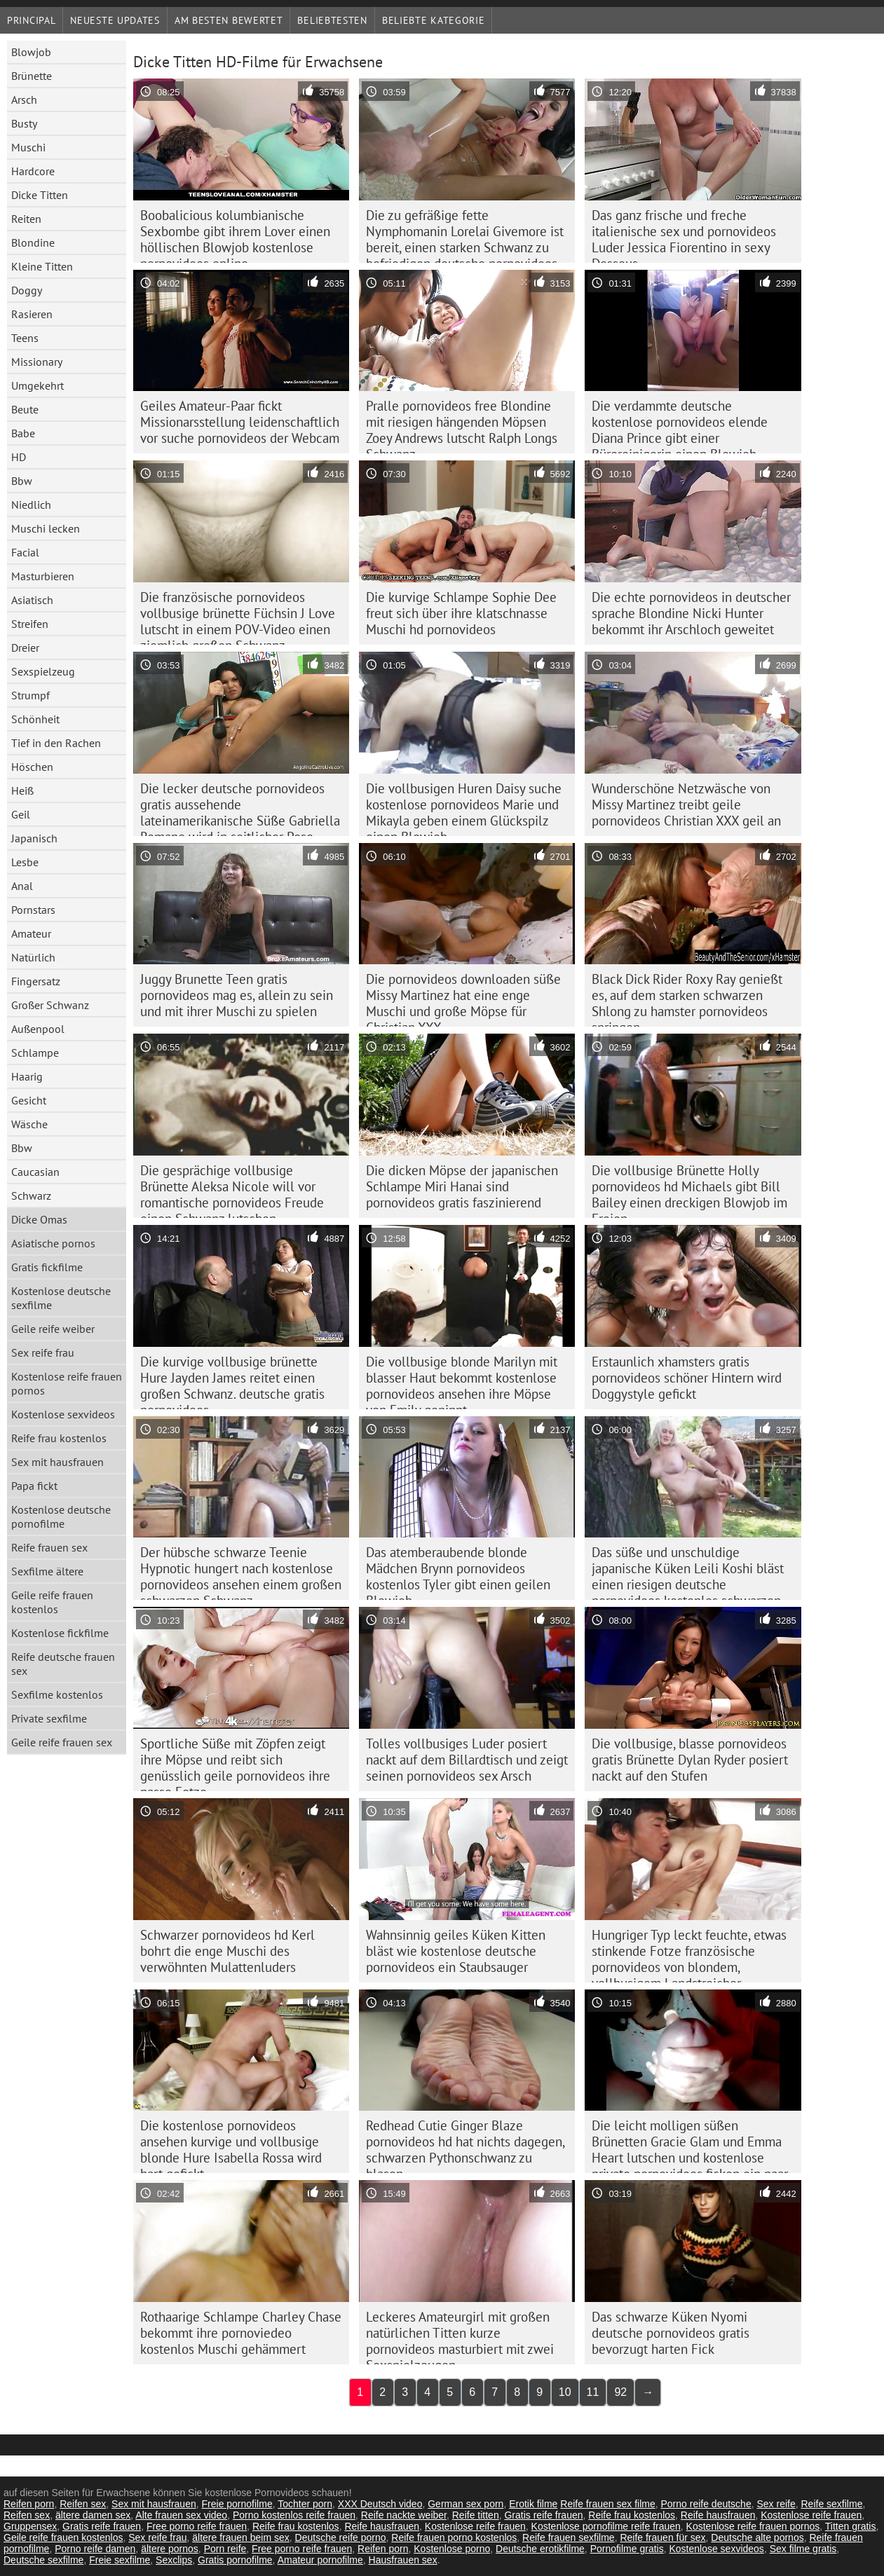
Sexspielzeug (43, 671)
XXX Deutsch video (380, 2503)
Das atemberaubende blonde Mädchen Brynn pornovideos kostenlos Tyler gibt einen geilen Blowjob (458, 1572)
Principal (31, 20)
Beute (25, 409)
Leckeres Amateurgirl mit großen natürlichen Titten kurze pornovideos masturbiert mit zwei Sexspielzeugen (460, 2336)
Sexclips (174, 2559)
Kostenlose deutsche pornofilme (61, 1516)
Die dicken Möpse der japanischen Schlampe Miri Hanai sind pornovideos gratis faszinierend (462, 1186)
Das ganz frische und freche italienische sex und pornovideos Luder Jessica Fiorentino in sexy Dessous (684, 235)
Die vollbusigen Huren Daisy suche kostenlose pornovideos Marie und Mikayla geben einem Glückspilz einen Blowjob (464, 808)
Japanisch (34, 838)
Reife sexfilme (832, 2503)
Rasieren (32, 314)
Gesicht (28, 1100)
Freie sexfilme (119, 2559)
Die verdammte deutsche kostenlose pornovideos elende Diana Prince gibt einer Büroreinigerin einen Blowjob (680, 425)
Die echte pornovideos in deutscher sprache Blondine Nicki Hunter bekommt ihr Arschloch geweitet (691, 613)
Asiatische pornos (53, 1243)
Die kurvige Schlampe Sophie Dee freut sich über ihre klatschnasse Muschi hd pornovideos (461, 613)
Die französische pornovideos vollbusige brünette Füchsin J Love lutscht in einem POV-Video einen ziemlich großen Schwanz (237, 617)
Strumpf (30, 695)
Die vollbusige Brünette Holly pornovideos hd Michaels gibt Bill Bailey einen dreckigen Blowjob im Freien (689, 1190)
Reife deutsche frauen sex (63, 1664)
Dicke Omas (39, 1219)
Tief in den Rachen (56, 743)
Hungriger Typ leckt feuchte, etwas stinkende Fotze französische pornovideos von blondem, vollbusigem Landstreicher (689, 1954)
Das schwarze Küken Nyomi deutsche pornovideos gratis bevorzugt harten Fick (670, 2332)
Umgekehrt (37, 385)
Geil (20, 814)
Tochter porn (305, 2503)
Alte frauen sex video (181, 2515)
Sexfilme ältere (47, 1571)
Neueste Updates (115, 20)
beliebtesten (332, 20)
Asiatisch (32, 600)
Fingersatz (35, 981)
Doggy (26, 290)
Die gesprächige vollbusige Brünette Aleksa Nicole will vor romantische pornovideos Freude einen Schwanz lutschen (232, 1190)
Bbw (21, 481)
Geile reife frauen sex (61, 1742)
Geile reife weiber (53, 1329)
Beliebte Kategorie (433, 20)
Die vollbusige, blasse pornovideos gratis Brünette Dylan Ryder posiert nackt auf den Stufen (690, 1759)
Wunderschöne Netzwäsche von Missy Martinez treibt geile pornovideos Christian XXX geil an (686, 804)
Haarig (27, 1076)
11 (593, 2392)
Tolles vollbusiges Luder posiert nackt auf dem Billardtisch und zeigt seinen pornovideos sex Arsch (467, 1759)
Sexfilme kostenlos (57, 1694)
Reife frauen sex (49, 1547)
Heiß (22, 790)
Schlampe (35, 1053)
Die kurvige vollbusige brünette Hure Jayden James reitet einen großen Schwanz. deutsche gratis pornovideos (232, 1381)
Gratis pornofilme (235, 2559)
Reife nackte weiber (404, 2515)
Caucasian (35, 1172)
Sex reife (775, 2503)
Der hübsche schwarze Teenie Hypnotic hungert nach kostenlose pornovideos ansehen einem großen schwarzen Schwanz (240, 1572)
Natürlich (33, 957)
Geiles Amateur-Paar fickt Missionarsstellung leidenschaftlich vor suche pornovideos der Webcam (239, 421)
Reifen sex (83, 2503)
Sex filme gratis (803, 2548)
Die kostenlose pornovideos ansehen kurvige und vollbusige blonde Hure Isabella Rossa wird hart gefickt (231, 2145)
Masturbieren (42, 576)
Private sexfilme (49, 1718)
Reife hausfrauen (718, 2515)
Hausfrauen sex (403, 2559)
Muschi (28, 147)
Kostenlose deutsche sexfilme (61, 1298)
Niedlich (31, 505)
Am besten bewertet (229, 20)
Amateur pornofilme (320, 2559)
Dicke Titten (39, 195)
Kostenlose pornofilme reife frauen (606, 2526)
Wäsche (29, 1124)
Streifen (29, 624)
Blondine (33, 242)
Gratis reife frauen (543, 2515)
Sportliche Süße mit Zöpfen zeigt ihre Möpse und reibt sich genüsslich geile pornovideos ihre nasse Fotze (235, 1763)
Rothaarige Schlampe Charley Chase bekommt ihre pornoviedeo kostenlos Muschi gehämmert (240, 2332)
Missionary (36, 362)
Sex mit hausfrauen (57, 1462)
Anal (22, 886)
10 (565, 2392)
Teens (25, 338)
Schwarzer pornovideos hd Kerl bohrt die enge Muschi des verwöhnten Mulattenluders (227, 1950)
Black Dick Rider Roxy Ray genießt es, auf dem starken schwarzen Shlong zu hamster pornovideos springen (687, 999)
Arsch (24, 100)
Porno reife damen (95, 2548)
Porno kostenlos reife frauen (294, 2515)
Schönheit (35, 719)
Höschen (32, 767)
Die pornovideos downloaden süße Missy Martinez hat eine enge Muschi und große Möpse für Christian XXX (463, 999)
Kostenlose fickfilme (60, 1633)
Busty (24, 123)
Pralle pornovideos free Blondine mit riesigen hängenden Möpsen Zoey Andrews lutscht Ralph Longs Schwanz (461, 425)
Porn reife (225, 2548)
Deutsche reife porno (340, 2537)
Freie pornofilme (237, 2503)
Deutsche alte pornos (757, 2537)
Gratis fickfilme (47, 1267)
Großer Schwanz (50, 1005)
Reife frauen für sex (662, 2537)
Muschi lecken (45, 528)
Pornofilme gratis (627, 2548)
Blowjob (31, 52)
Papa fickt (34, 1486)
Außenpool (37, 1029)
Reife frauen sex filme (607, 2503)
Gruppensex (30, 2526)
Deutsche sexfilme (43, 2559)
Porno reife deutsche (705, 2503)
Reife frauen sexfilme (568, 2537)
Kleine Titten (42, 266)
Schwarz (31, 1195)
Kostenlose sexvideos (63, 1414)
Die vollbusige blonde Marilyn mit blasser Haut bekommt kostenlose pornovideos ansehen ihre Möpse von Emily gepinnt (461, 1381)
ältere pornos (169, 2548)
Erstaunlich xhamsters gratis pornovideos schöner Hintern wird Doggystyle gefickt (687, 1377)
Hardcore (33, 171)
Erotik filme (533, 2503)
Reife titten (475, 2515)
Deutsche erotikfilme (540, 2548)
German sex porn (465, 2503)
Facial (25, 552)
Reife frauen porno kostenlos (454, 2537)
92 (620, 2392)
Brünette (31, 76)
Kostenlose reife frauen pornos (66, 1383)
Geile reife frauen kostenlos (52, 1602)
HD (18, 457)
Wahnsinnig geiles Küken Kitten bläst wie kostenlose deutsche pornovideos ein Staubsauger (455, 1950)
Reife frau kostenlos (59, 1438)
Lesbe (25, 862)
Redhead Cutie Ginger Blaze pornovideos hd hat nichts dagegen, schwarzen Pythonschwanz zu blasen (465, 2145)
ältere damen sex (92, 2515)
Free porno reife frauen (197, 2526)
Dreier (25, 647)
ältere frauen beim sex (241, 2537)
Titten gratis (850, 2526)
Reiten (26, 219)
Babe (23, 433)
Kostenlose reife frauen (811, 2515)
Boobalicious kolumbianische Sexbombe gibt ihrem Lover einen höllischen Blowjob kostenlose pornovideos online (235, 235)
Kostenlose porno (452, 2548)
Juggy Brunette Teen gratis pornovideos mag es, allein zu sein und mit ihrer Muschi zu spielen (236, 995)
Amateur (31, 933)
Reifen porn (29, 2503)
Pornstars (33, 910)
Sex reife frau (42, 1352)
